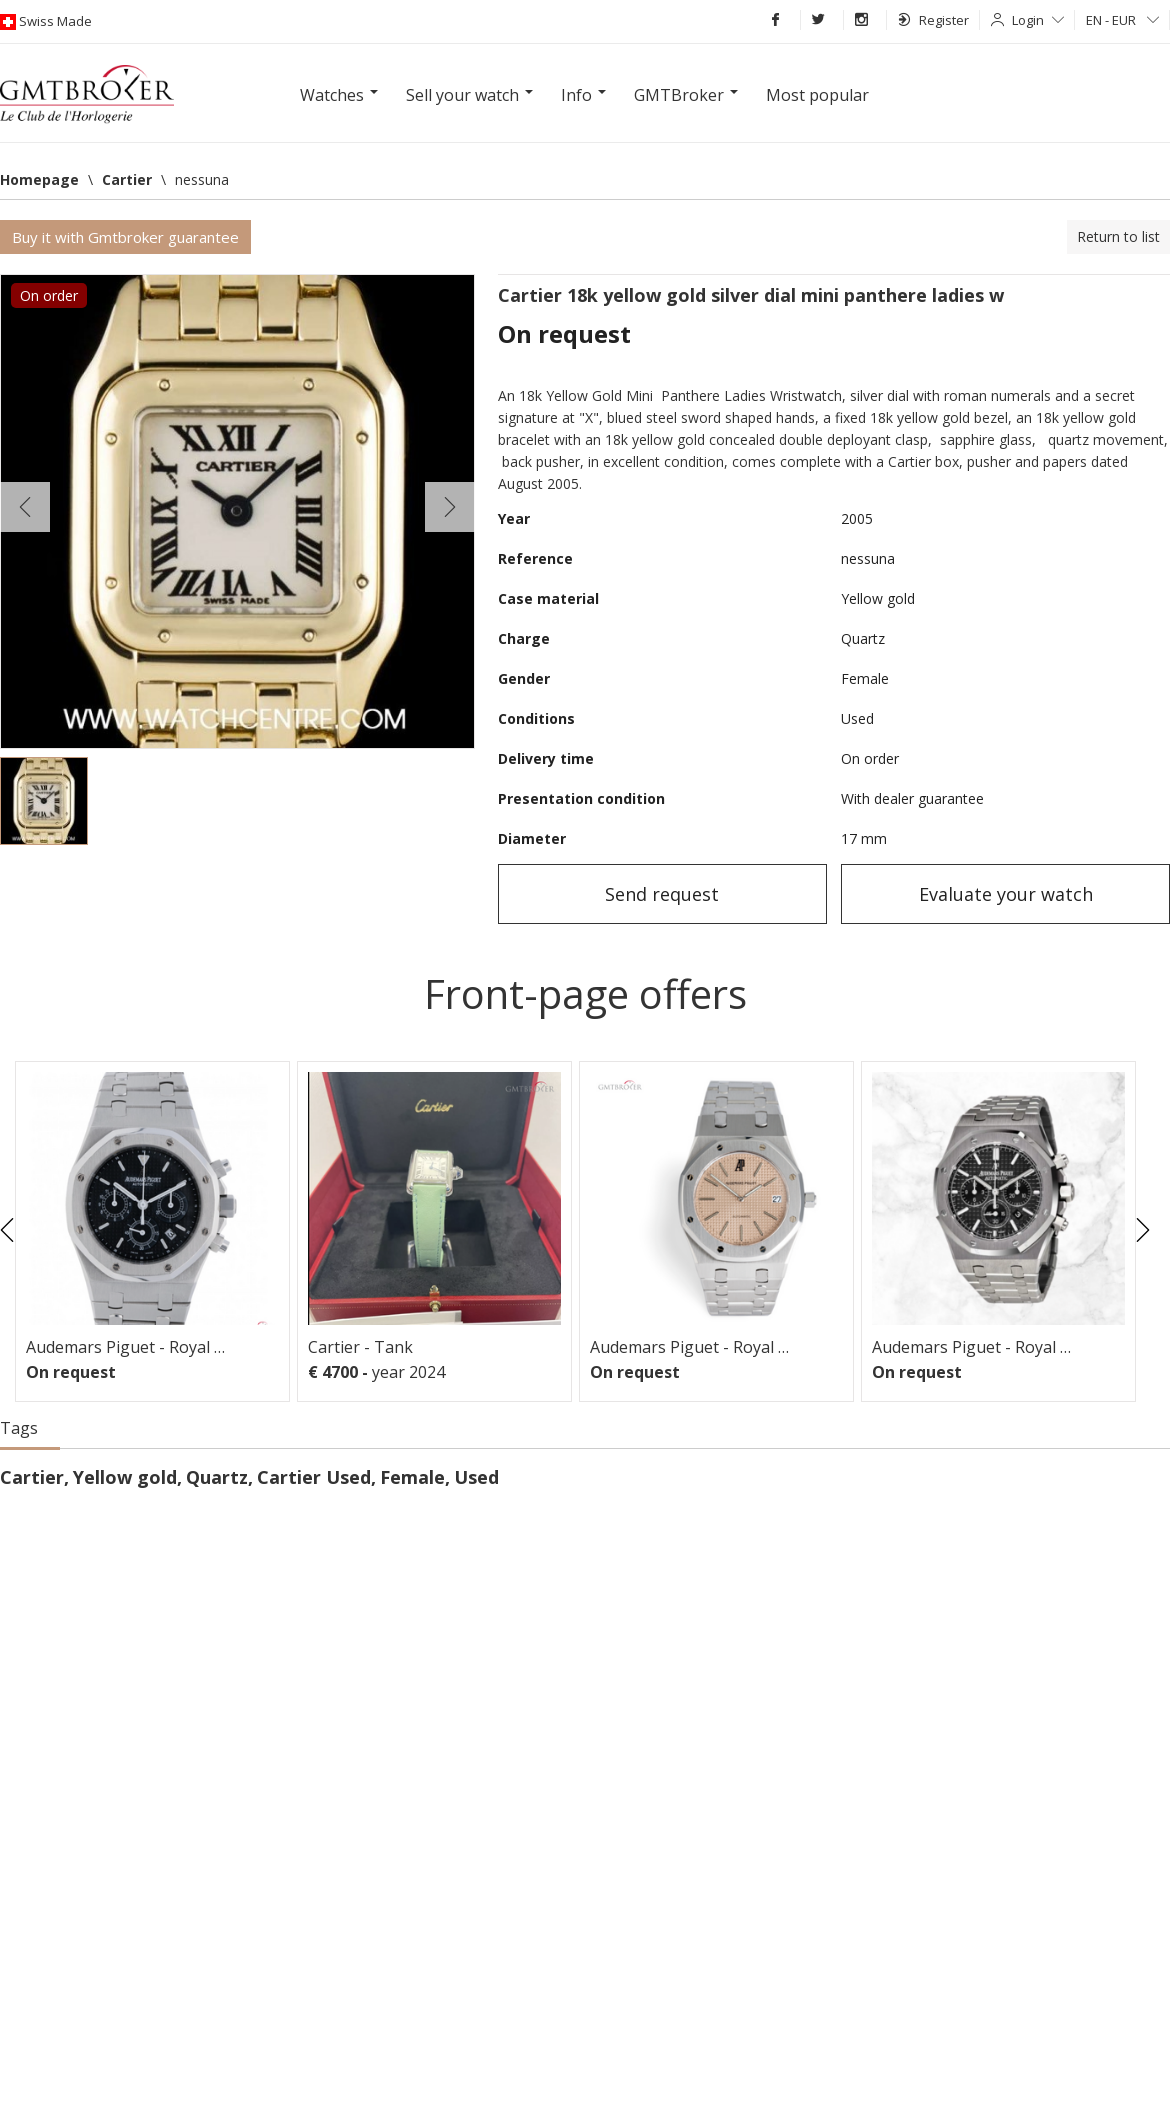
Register (933, 20)
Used (476, 1477)
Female (412, 1477)
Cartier (32, 1477)
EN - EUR (1122, 20)
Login (1038, 20)
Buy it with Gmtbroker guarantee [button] (125, 237)
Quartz (217, 1477)
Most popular (817, 95)
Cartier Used (314, 1477)
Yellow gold (125, 1477)
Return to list (1118, 236)
